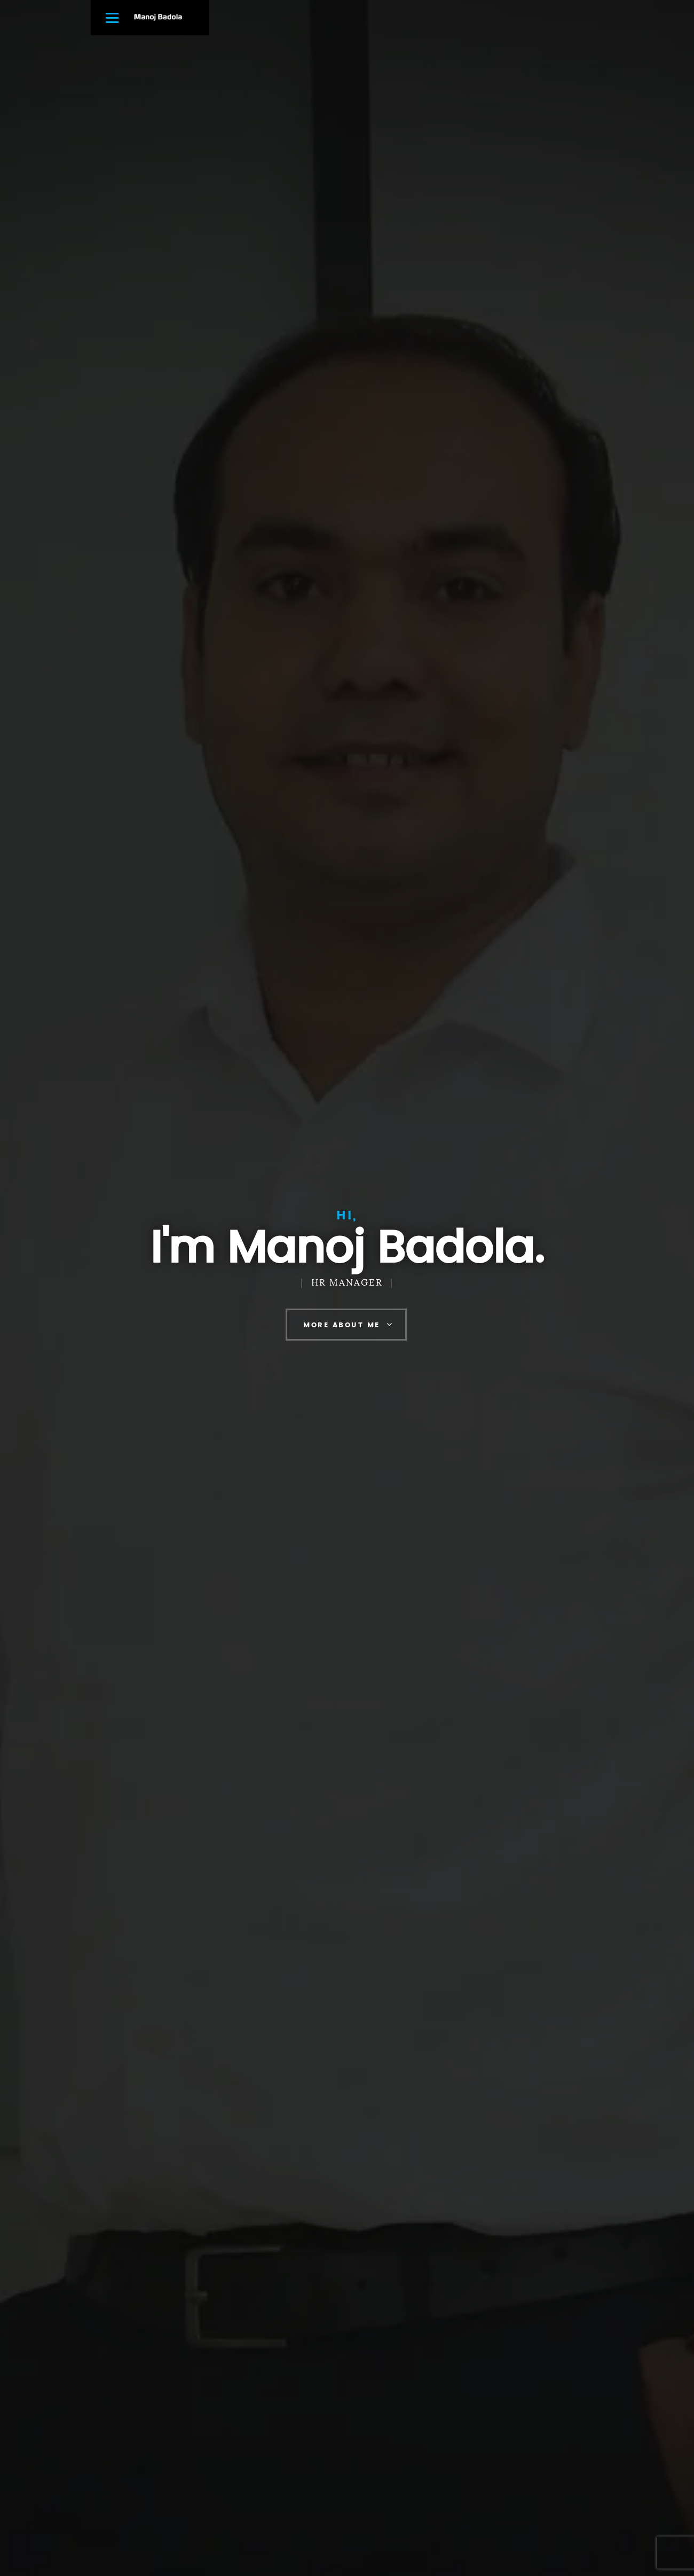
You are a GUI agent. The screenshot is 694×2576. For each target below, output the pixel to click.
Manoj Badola (158, 17)
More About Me (341, 1325)
